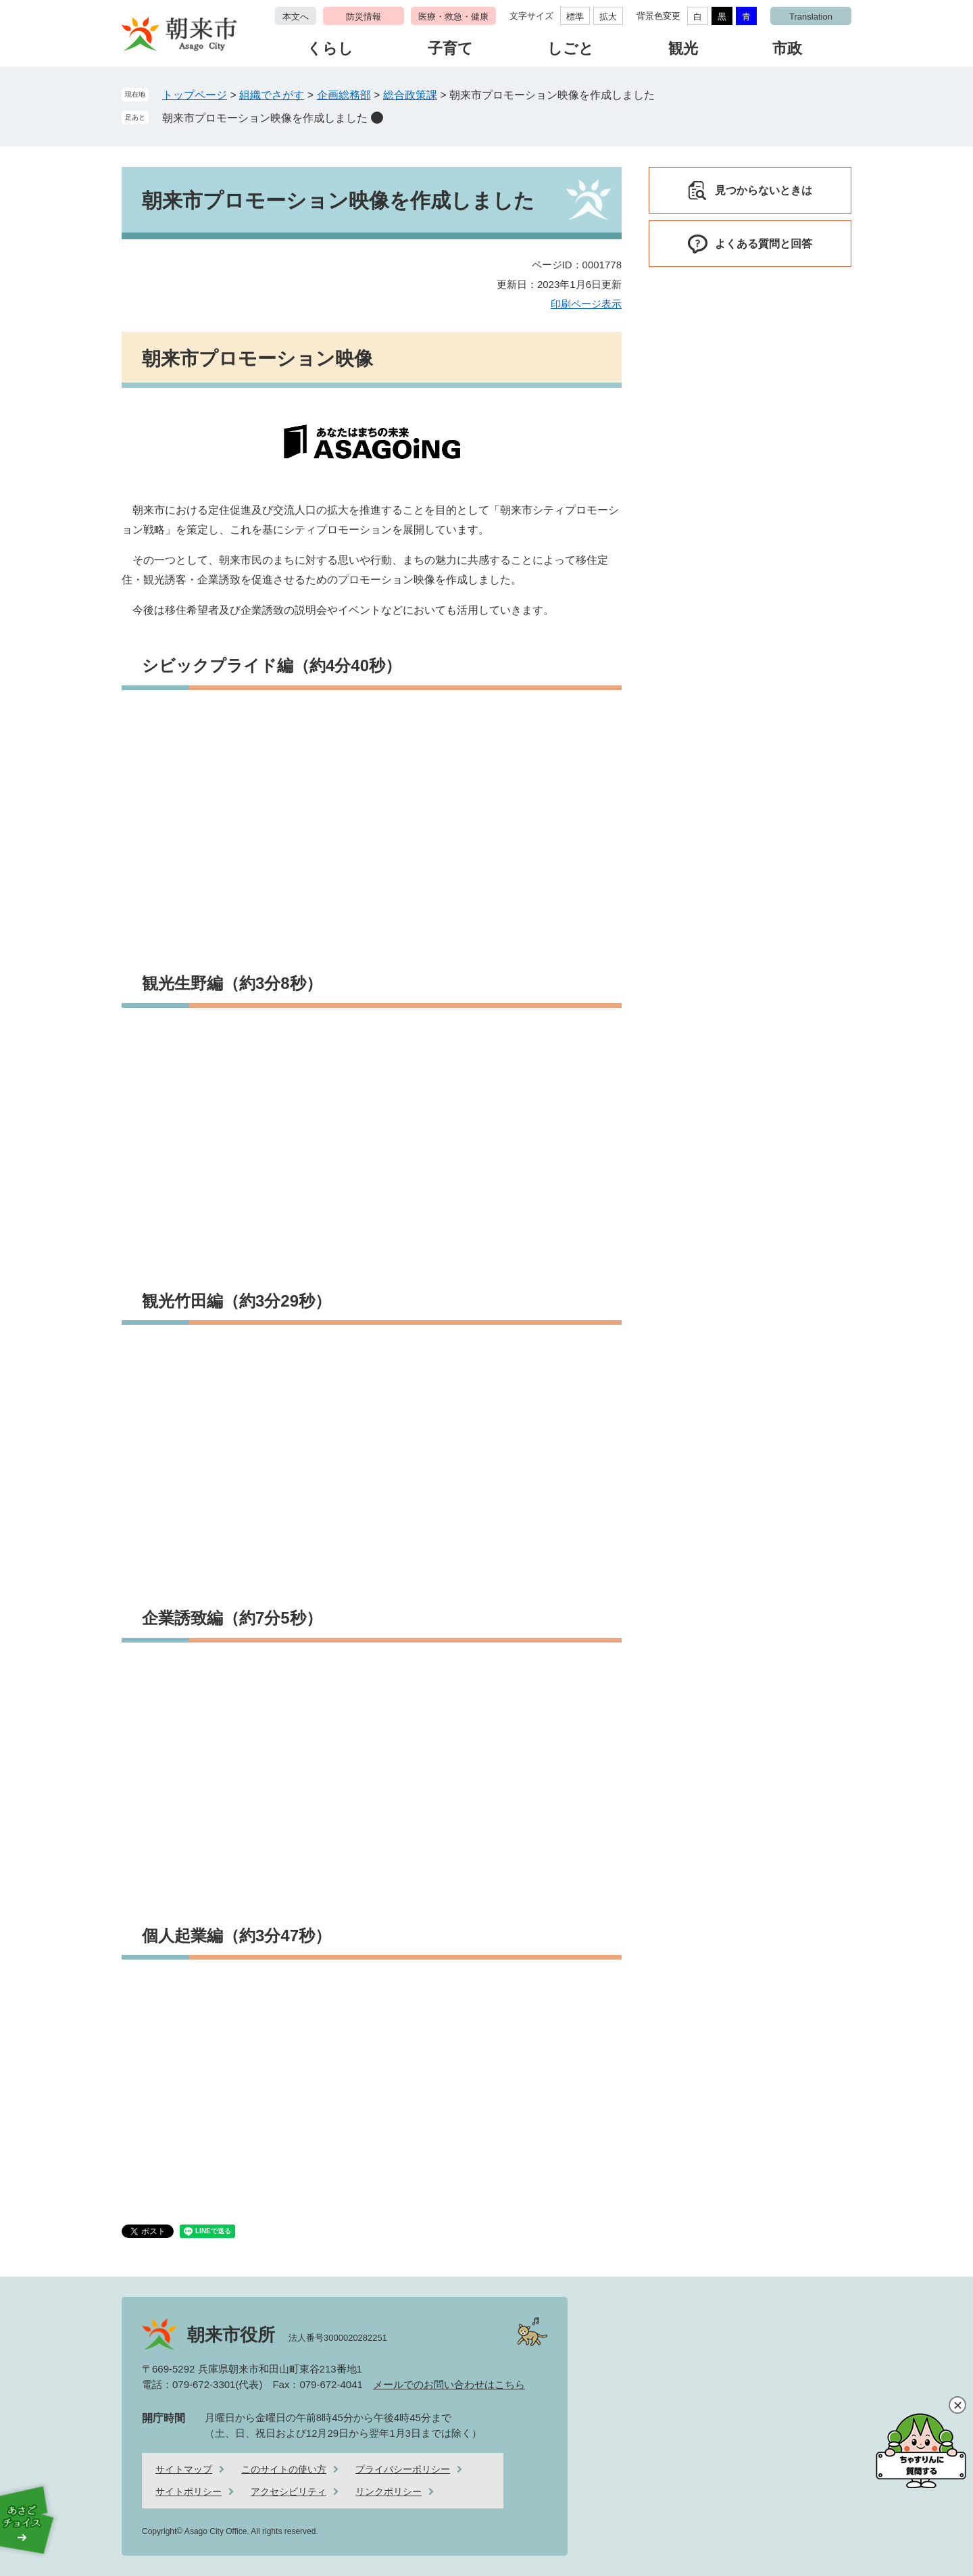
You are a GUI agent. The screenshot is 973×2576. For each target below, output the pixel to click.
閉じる (957, 2405)
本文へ (295, 16)
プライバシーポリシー (402, 2469)
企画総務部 (344, 95)
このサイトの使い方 (283, 2469)
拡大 (608, 16)
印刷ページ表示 (586, 304)
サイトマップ (183, 2469)
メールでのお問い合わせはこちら (449, 2384)
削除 (377, 118)
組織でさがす (271, 95)
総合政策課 (410, 95)
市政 (787, 48)
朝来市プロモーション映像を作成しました (265, 118)
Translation (810, 16)
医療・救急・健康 (453, 16)
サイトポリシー (188, 2491)
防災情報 (363, 16)
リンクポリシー (388, 2491)
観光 (683, 48)
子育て (450, 48)
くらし (330, 48)
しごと (570, 48)
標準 (575, 16)
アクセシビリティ (288, 2491)
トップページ (194, 95)
